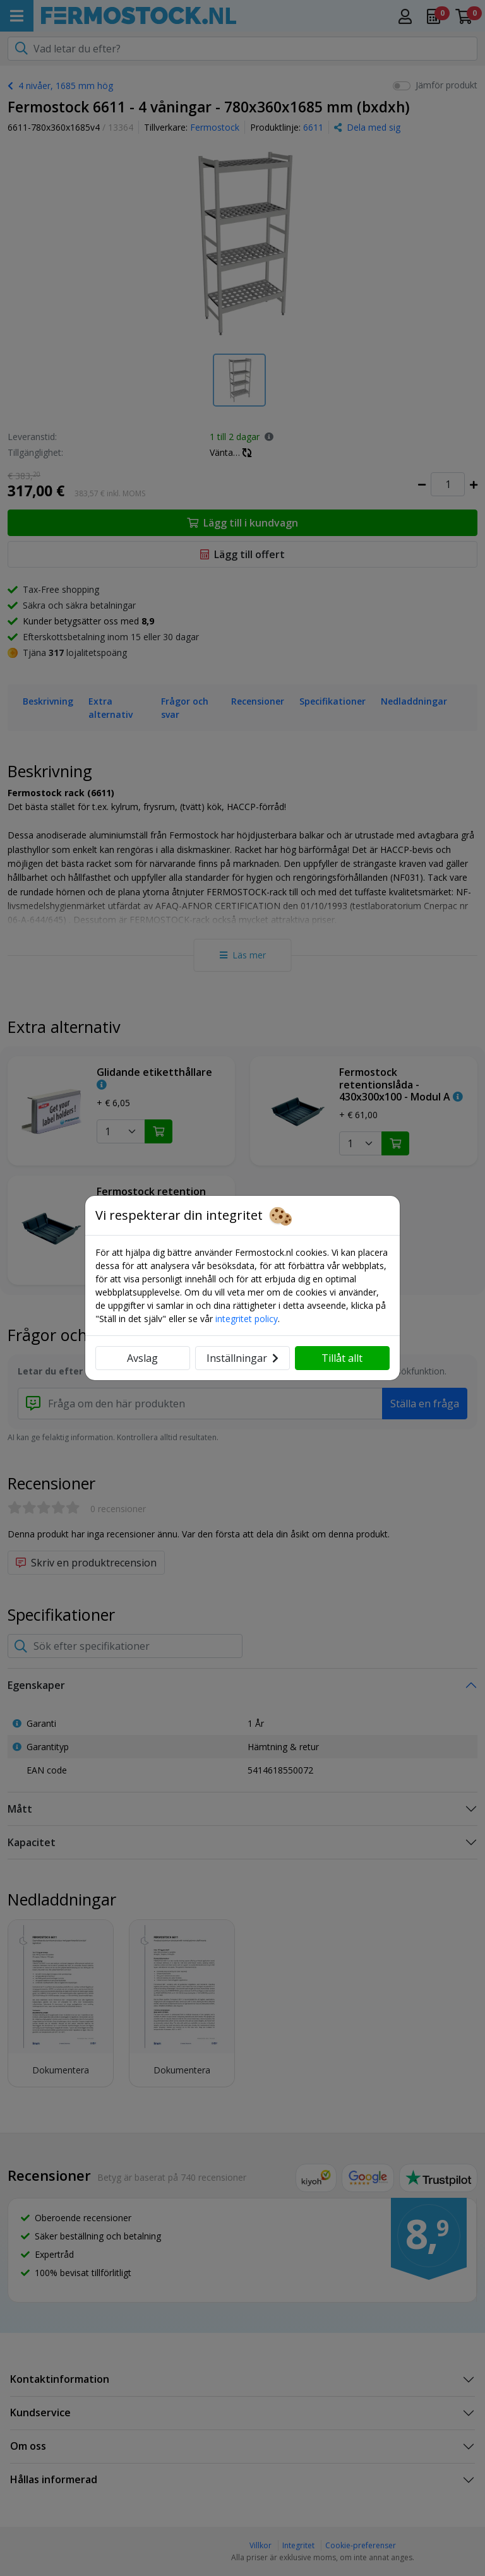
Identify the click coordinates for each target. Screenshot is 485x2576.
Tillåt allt (341, 1358)
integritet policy (246, 1319)
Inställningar (242, 1358)
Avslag (142, 1358)
